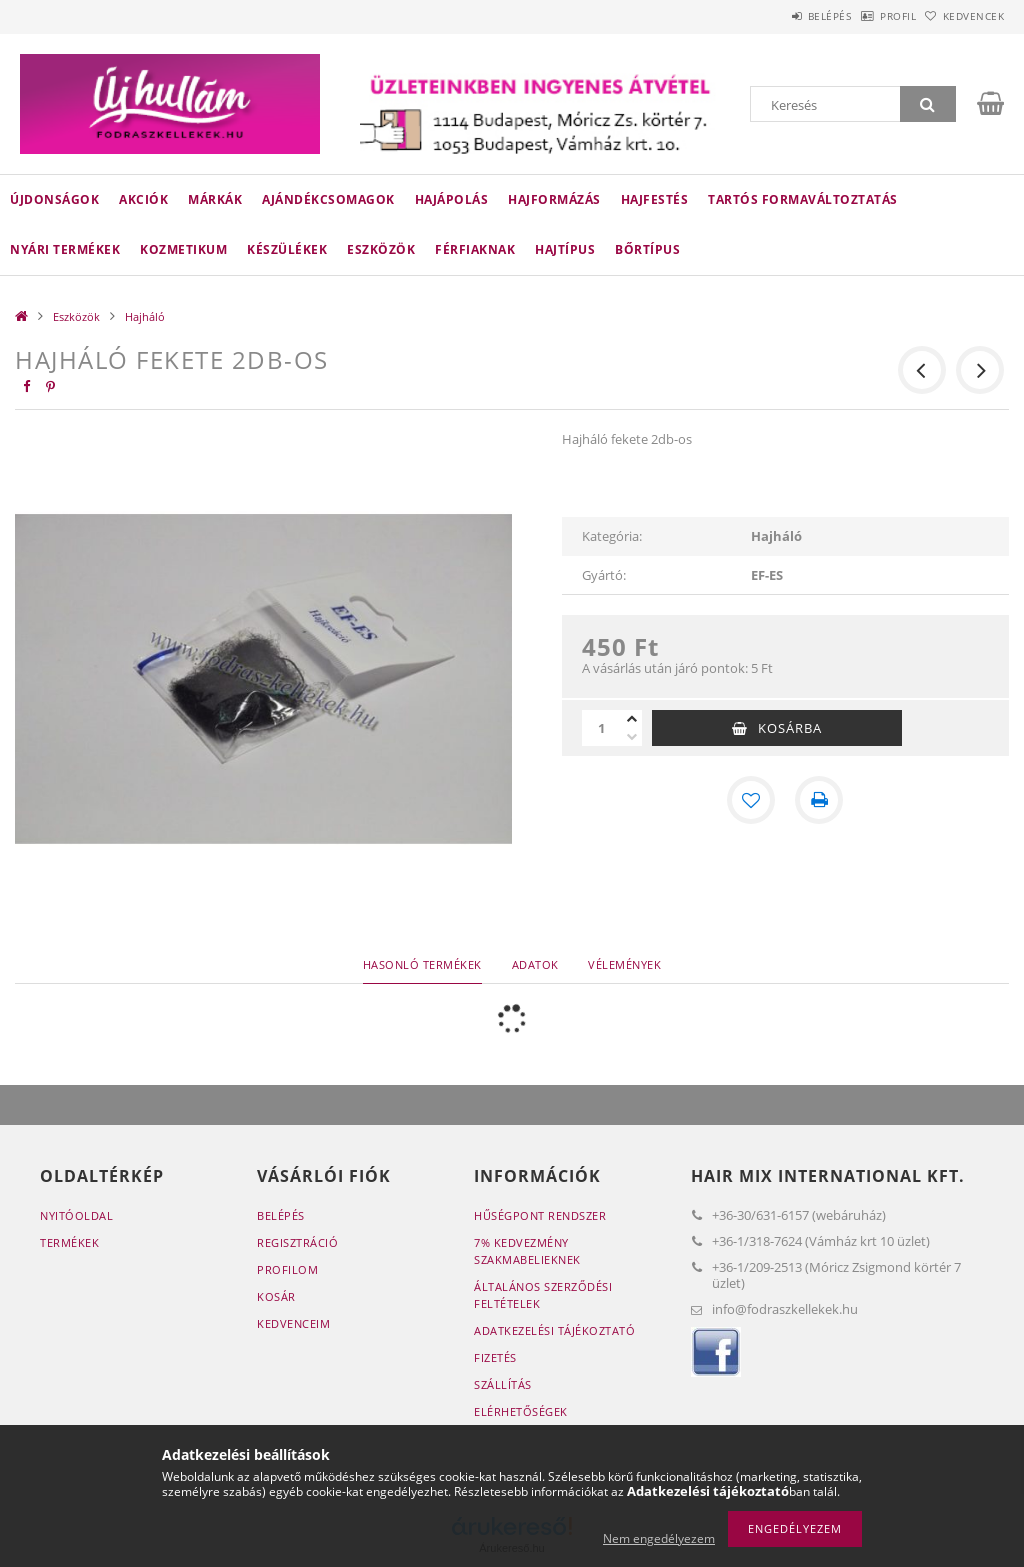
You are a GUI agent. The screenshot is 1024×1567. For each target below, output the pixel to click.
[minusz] (632, 737)
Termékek (69, 1242)
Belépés (778, 16)
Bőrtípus (647, 249)
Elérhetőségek (521, 1411)
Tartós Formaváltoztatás (803, 199)
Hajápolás (452, 199)
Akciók (143, 199)
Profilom (287, 1269)
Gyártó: (604, 575)
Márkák (215, 199)
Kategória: (612, 536)
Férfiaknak (475, 249)
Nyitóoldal (76, 1215)
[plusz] (632, 719)
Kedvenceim (293, 1323)
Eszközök (381, 249)
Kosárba (790, 728)
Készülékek (287, 249)
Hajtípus (565, 249)
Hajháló (145, 316)
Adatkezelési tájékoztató (554, 1330)
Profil (867, 16)
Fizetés (495, 1357)
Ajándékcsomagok (328, 199)
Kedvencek (963, 16)
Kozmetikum (183, 249)
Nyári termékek (65, 249)
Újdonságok (54, 199)
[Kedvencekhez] (751, 800)
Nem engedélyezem (659, 1538)
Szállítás (503, 1384)
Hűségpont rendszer (540, 1215)
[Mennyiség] (602, 728)
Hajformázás (554, 199)
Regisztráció (297, 1242)
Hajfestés (655, 199)
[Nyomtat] (819, 800)
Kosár (276, 1296)
